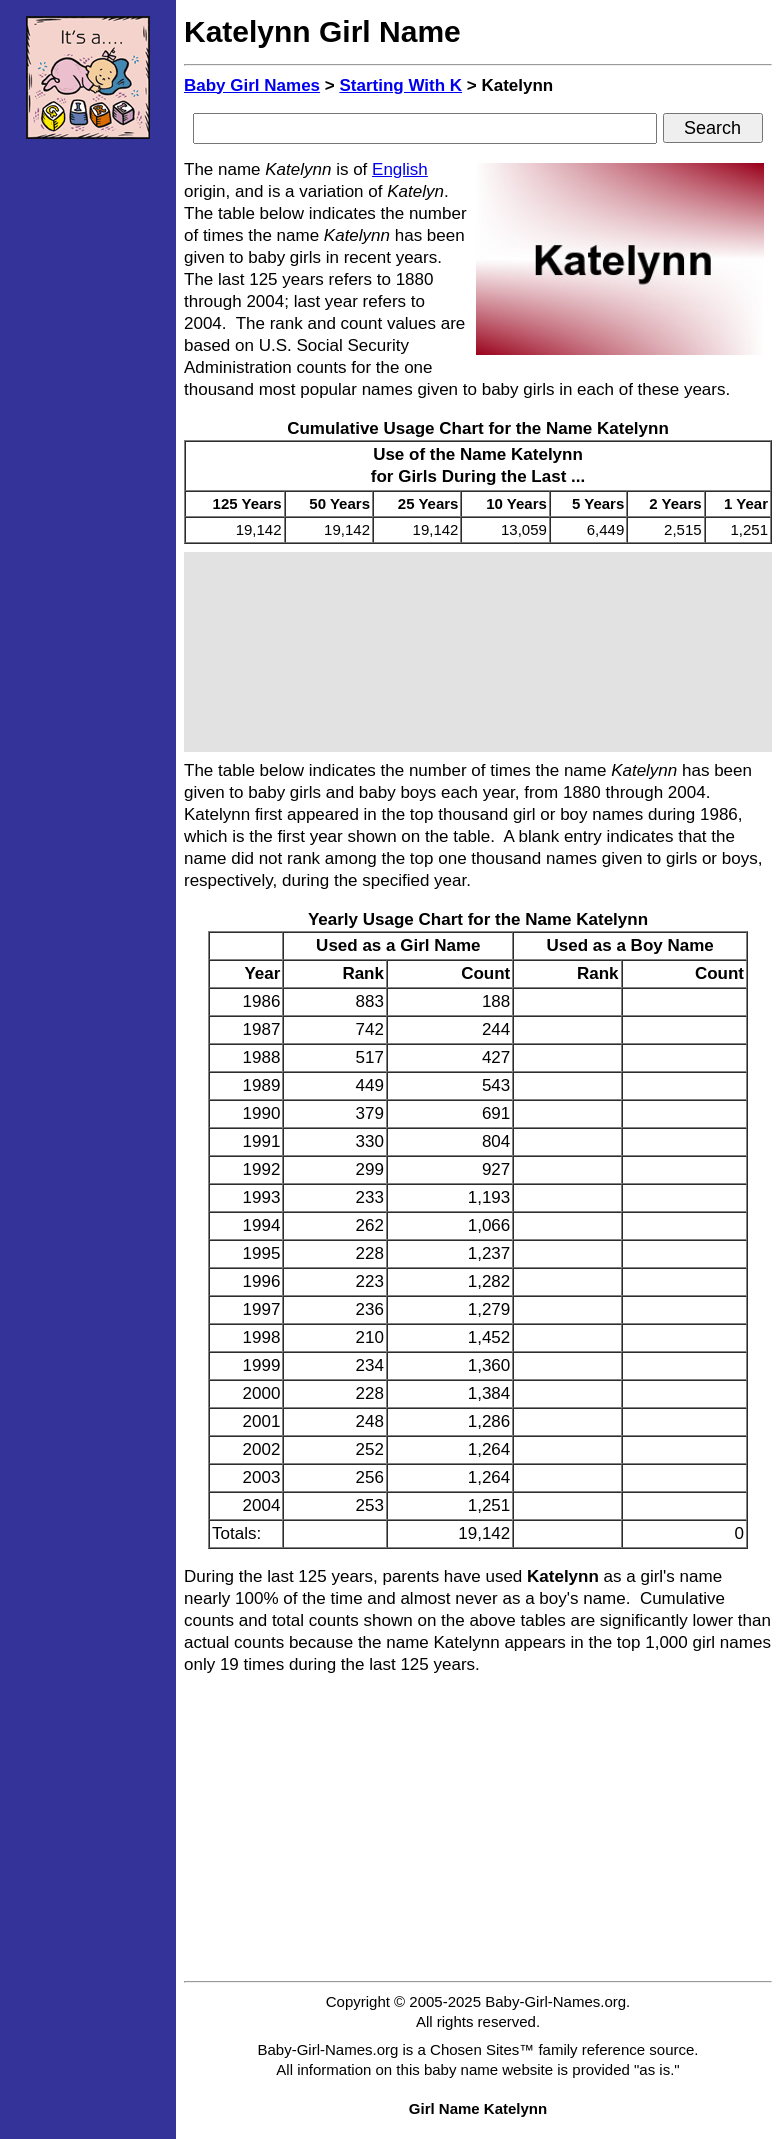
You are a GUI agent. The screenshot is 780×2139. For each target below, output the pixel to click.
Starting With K (400, 85)
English (400, 169)
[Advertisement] (88, 455)
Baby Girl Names (252, 85)
